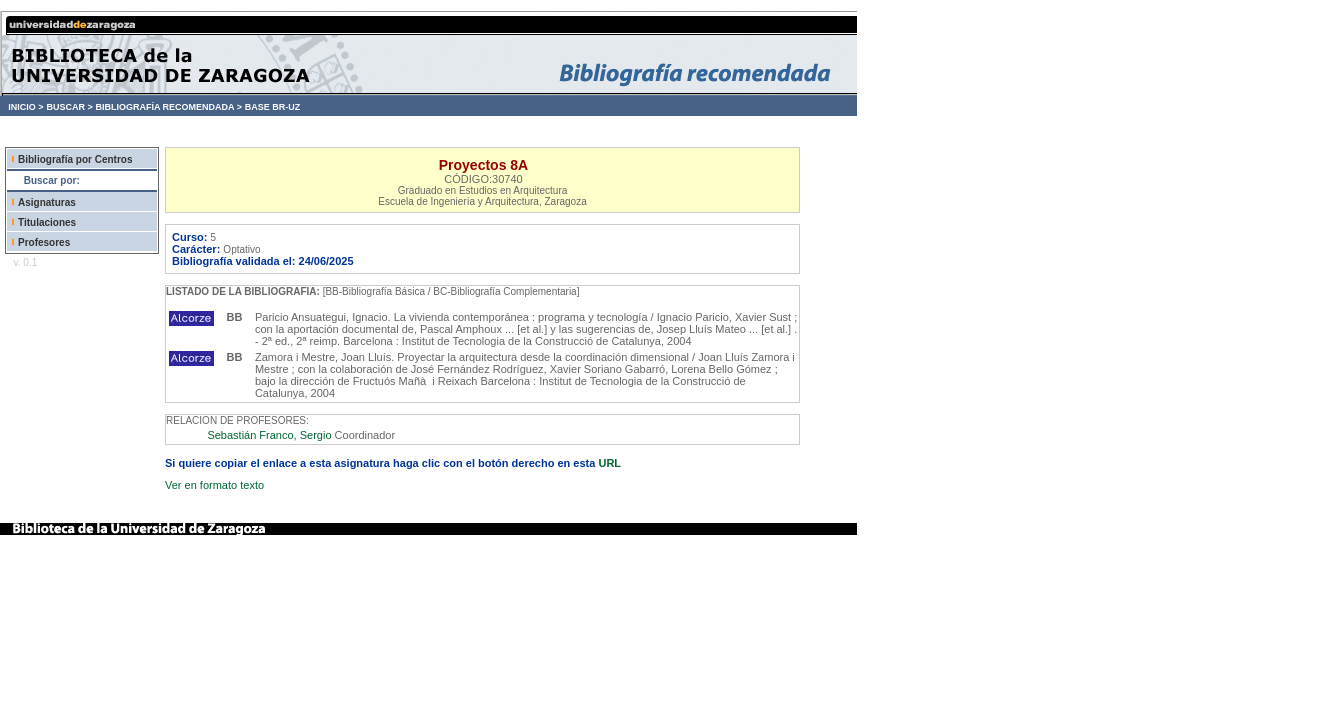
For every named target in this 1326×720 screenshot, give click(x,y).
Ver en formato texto (214, 485)
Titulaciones (47, 222)
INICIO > (25, 107)
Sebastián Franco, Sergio (269, 435)
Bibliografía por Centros (75, 159)
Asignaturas (47, 202)
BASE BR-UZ (273, 107)
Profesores (44, 242)
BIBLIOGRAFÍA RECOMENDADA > (168, 107)
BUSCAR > (69, 107)
